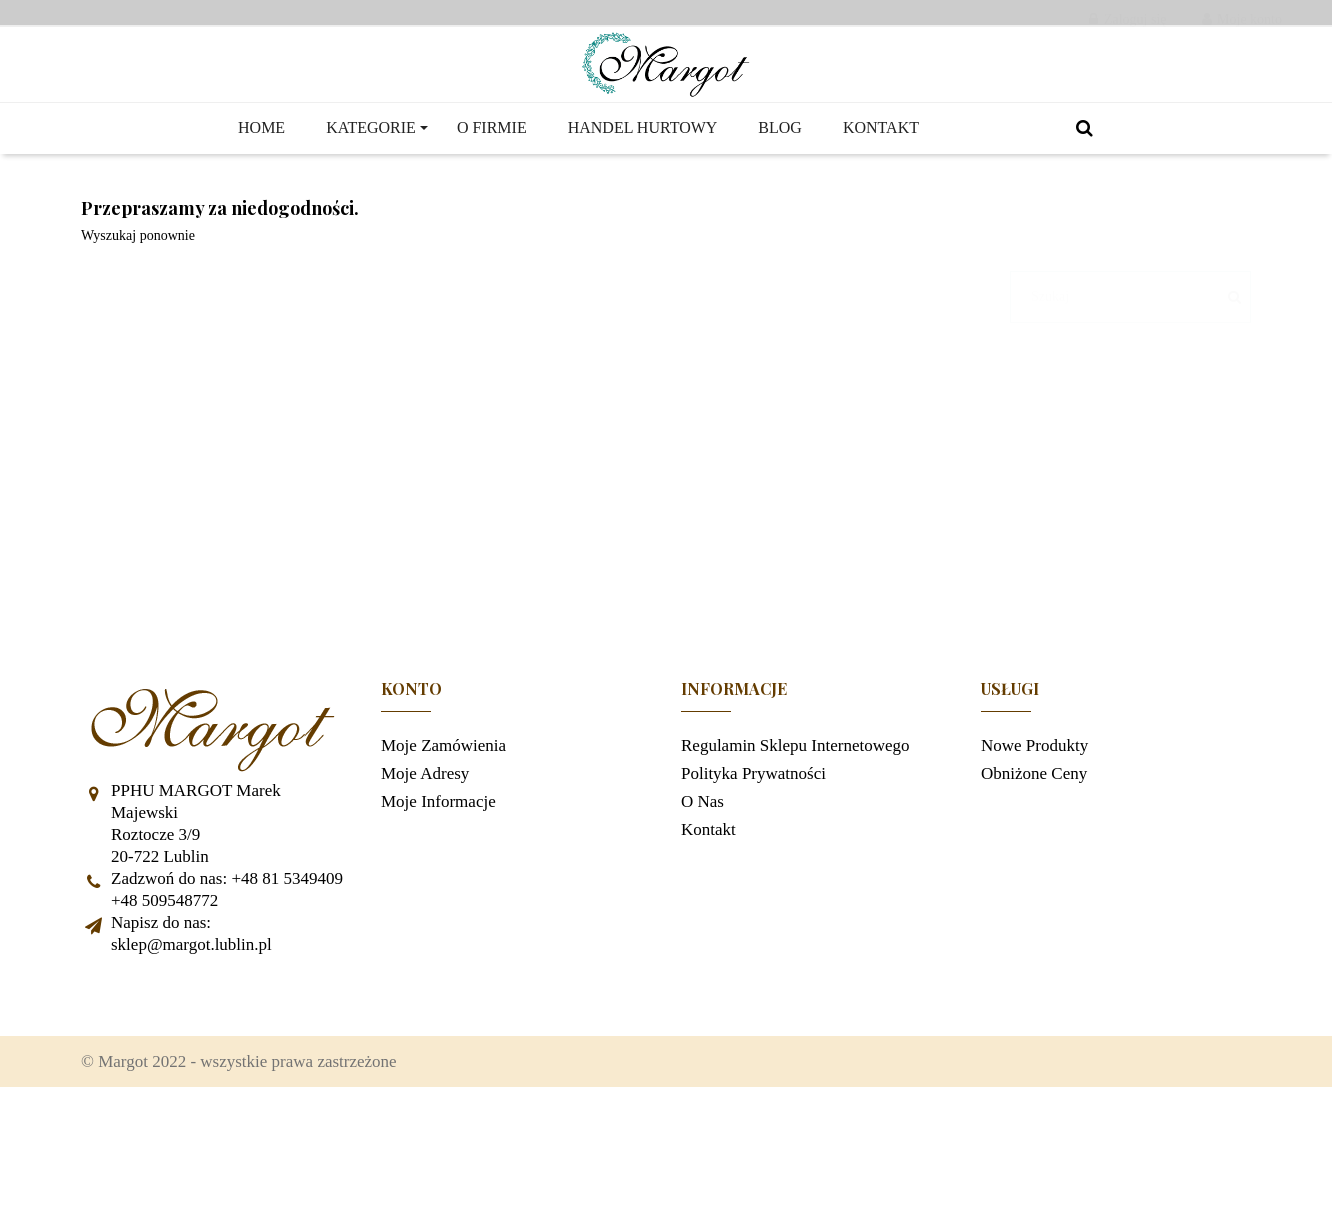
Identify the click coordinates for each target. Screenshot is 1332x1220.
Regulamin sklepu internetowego (795, 863)
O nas (702, 919)
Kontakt (708, 947)
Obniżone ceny (1034, 891)
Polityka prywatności (753, 891)
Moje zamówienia (443, 863)
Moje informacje (438, 919)
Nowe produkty (1034, 863)
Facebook (106, 1114)
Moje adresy (425, 891)
